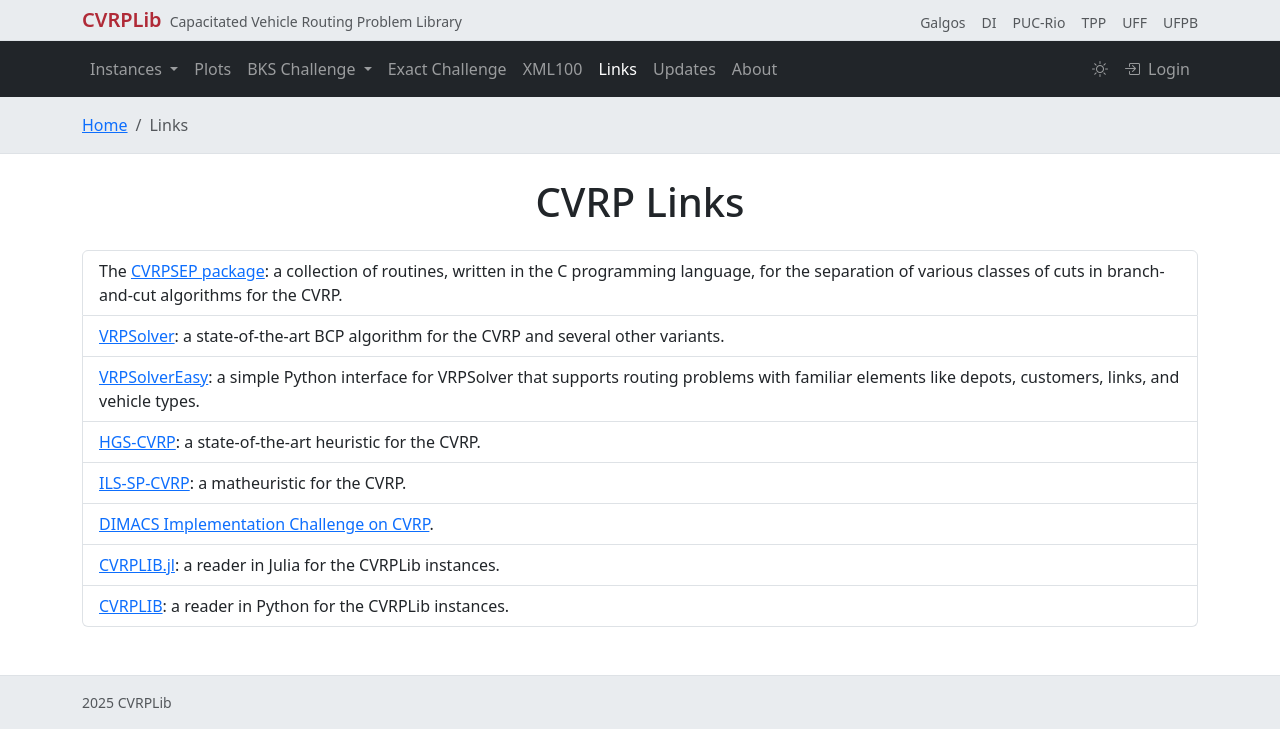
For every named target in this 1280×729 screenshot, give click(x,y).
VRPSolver (137, 336)
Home (105, 125)
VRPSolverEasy (153, 377)
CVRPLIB (131, 606)
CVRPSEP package (198, 271)
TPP (1093, 22)
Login (1157, 69)
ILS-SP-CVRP (144, 483)
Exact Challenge (447, 69)
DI (989, 22)
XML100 (553, 69)
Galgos (942, 22)
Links (617, 69)
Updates (684, 69)
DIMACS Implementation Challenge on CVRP (264, 524)
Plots (212, 69)
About (754, 69)
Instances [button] (128, 69)
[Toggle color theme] (1100, 69)
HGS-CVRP (137, 442)
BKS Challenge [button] (303, 69)
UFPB (1180, 22)
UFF (1134, 22)
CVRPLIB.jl (137, 565)
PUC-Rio (1039, 22)
